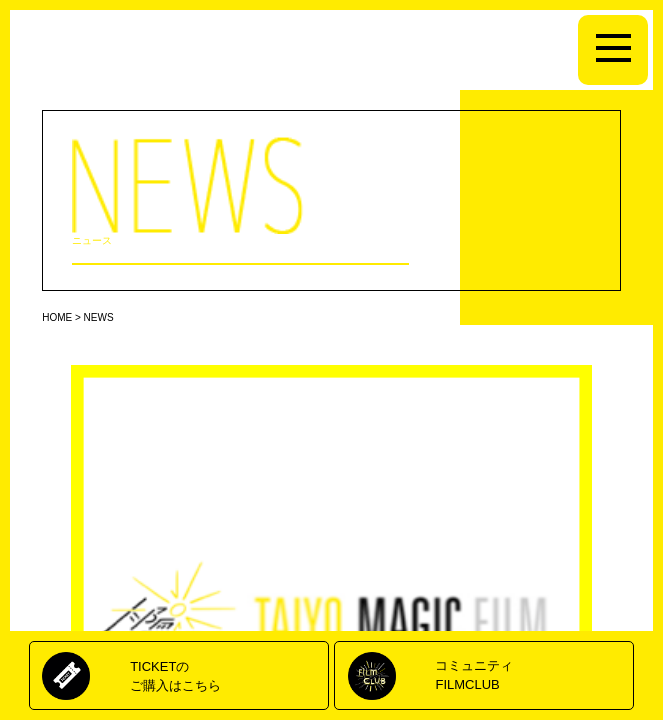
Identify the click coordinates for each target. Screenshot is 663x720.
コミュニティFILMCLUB (474, 674)
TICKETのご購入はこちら (175, 675)
